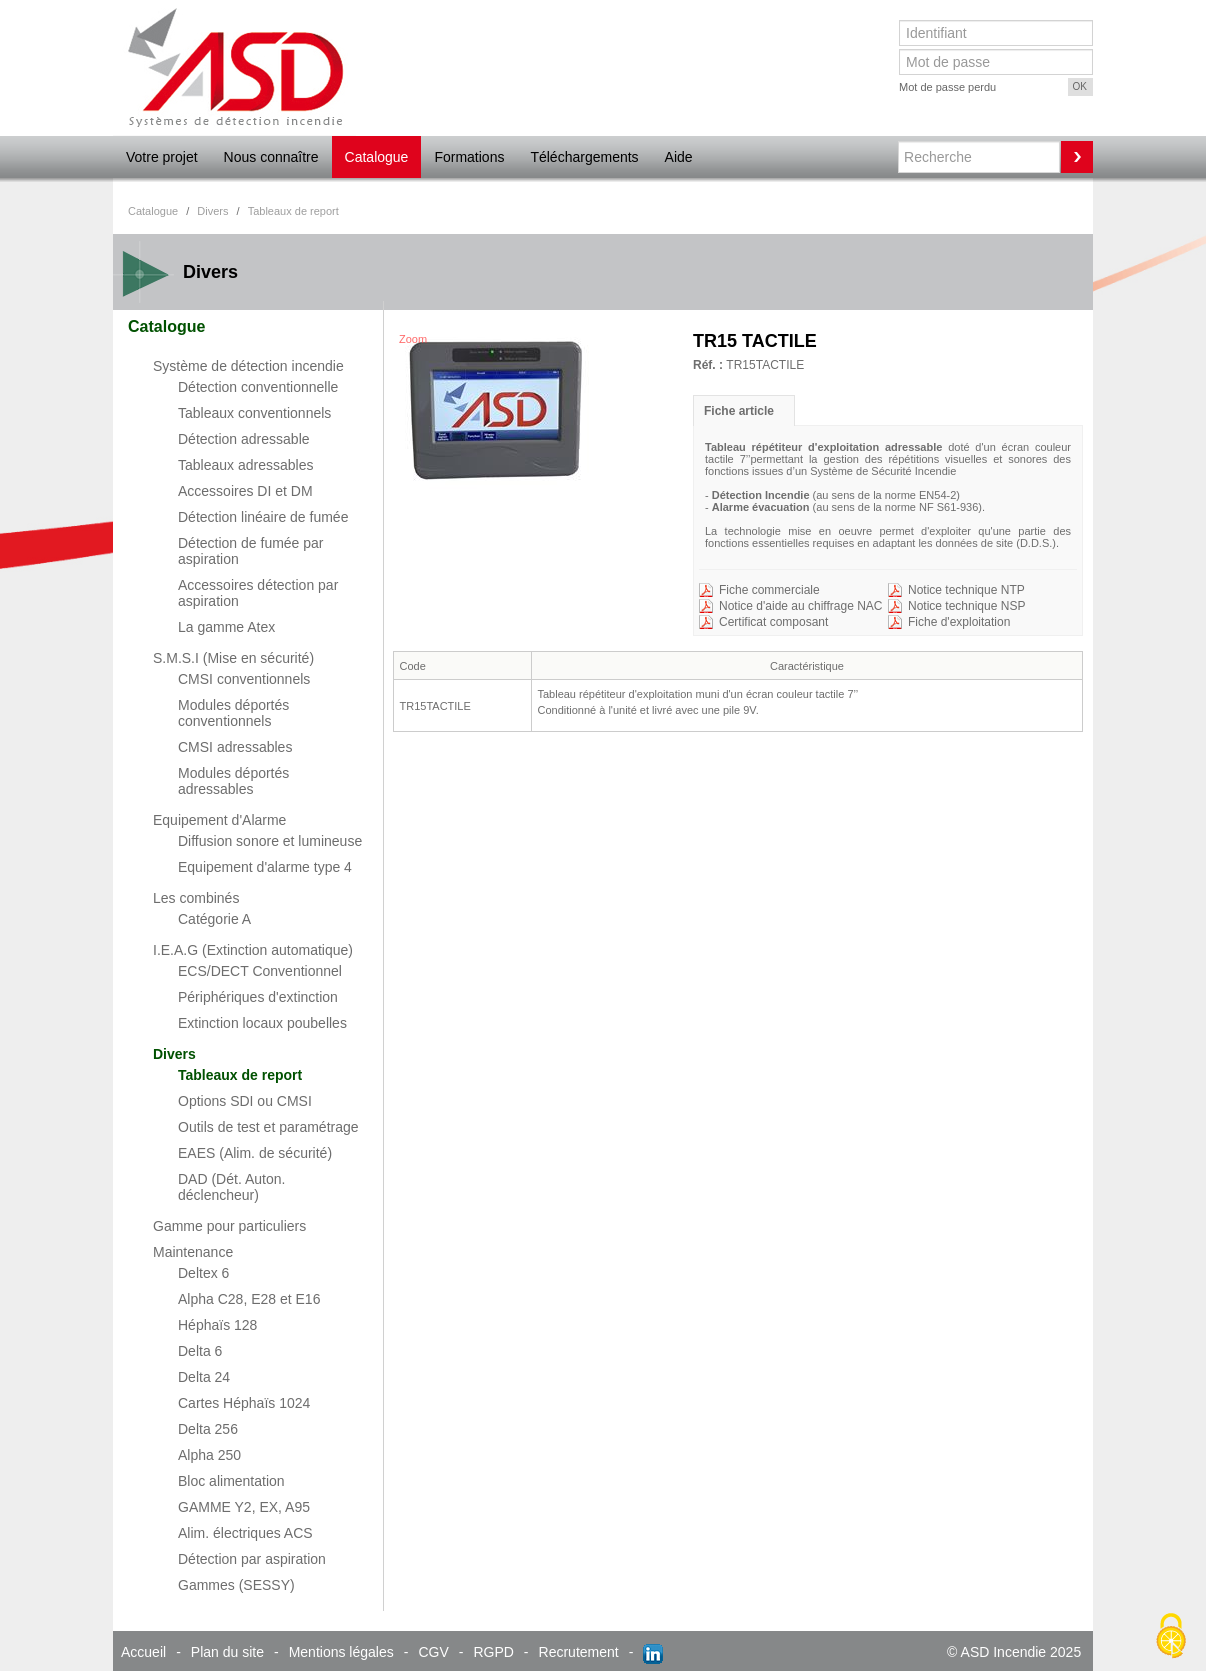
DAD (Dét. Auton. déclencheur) (231, 1187)
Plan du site (227, 1652)
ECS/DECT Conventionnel (260, 971)
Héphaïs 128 (217, 1325)
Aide (679, 157)
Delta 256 (208, 1429)
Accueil (143, 1652)
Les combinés (196, 898)
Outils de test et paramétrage (268, 1127)
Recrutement (579, 1652)
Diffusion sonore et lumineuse (270, 841)
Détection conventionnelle (258, 387)
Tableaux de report (240, 1075)
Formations (469, 157)
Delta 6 (200, 1351)
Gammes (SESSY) (236, 1585)
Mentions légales (341, 1652)
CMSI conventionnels (244, 679)
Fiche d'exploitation (959, 622)
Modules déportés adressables (233, 781)
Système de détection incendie (248, 366)
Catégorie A (214, 919)
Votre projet (162, 157)
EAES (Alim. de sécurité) (255, 1153)
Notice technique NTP (966, 590)
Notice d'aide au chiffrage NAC (801, 606)
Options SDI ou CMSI (245, 1101)
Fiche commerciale (769, 590)
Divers (174, 1054)
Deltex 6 (203, 1273)
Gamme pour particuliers (229, 1226)
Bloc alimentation (231, 1481)
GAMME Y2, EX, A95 (244, 1507)
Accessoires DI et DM (245, 491)
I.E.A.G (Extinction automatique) (253, 950)
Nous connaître (271, 157)
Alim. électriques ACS (245, 1533)
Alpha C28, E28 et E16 (249, 1299)
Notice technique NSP (966, 606)
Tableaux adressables (245, 465)
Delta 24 (204, 1377)
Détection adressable (244, 439)
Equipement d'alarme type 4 (265, 867)
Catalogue (377, 157)
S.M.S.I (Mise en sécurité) (233, 658)
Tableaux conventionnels (254, 413)
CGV (433, 1652)
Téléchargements (584, 157)
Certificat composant (773, 622)
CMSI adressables (235, 747)
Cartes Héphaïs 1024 (244, 1403)
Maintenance (193, 1252)
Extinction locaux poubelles (262, 1023)
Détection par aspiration (252, 1559)
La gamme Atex (226, 627)
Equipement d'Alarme (219, 820)
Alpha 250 (209, 1455)
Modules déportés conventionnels (233, 713)
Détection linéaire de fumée (263, 517)
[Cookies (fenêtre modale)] (1171, 1637)
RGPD (493, 1652)
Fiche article (739, 411)
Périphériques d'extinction (258, 997)
